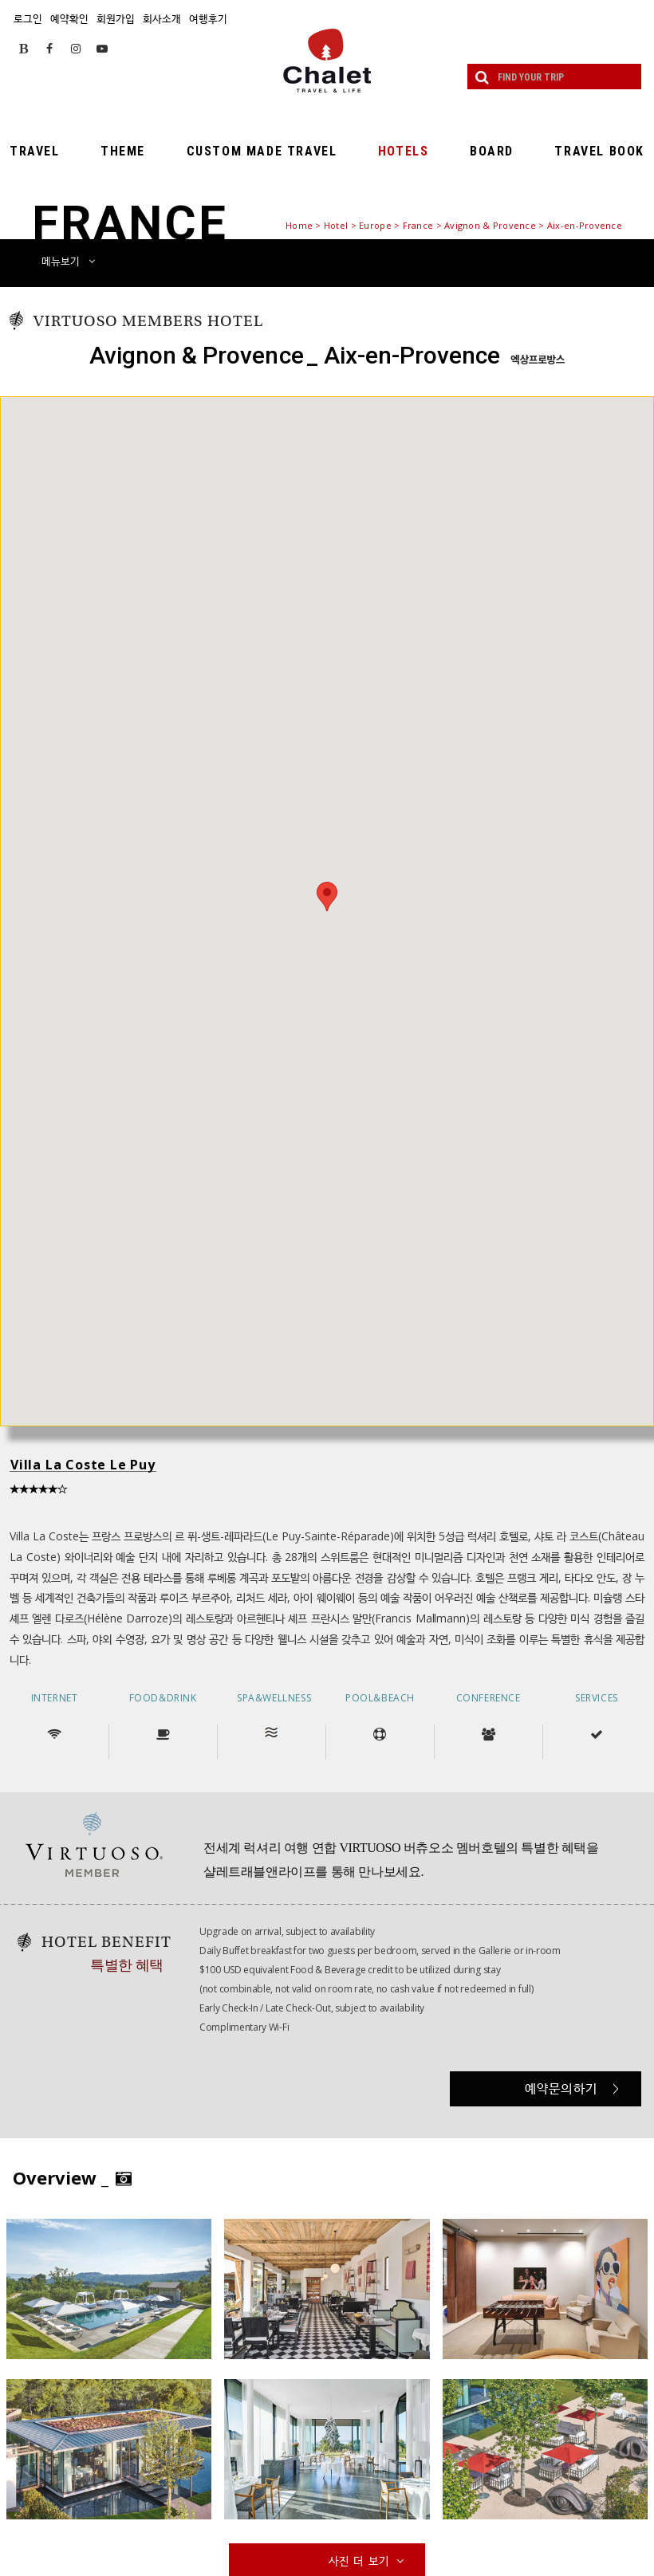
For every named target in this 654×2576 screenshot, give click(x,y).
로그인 (28, 18)
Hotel (336, 225)
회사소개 (162, 18)
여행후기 (208, 18)
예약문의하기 (572, 2088)
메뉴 (68, 261)
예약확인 (69, 18)
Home (299, 225)
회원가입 (116, 18)
